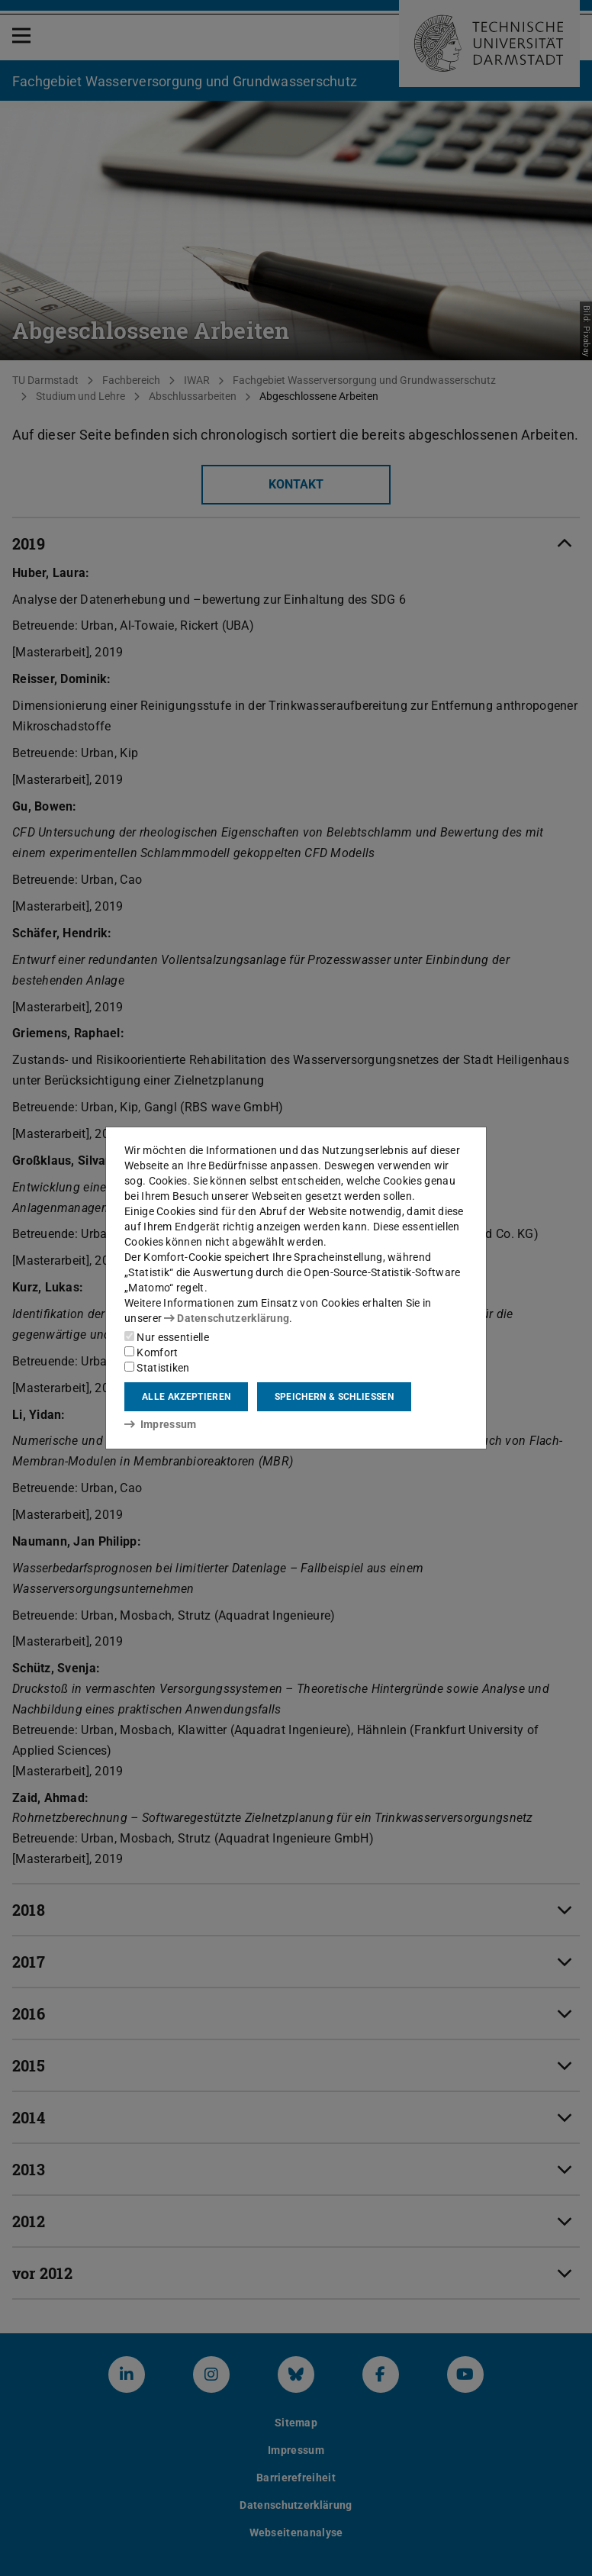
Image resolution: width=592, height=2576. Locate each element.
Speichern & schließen (334, 1396)
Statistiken (157, 1368)
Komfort (151, 1352)
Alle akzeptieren (186, 1396)
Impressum (160, 1424)
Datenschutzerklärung (226, 1318)
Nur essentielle (166, 1337)
